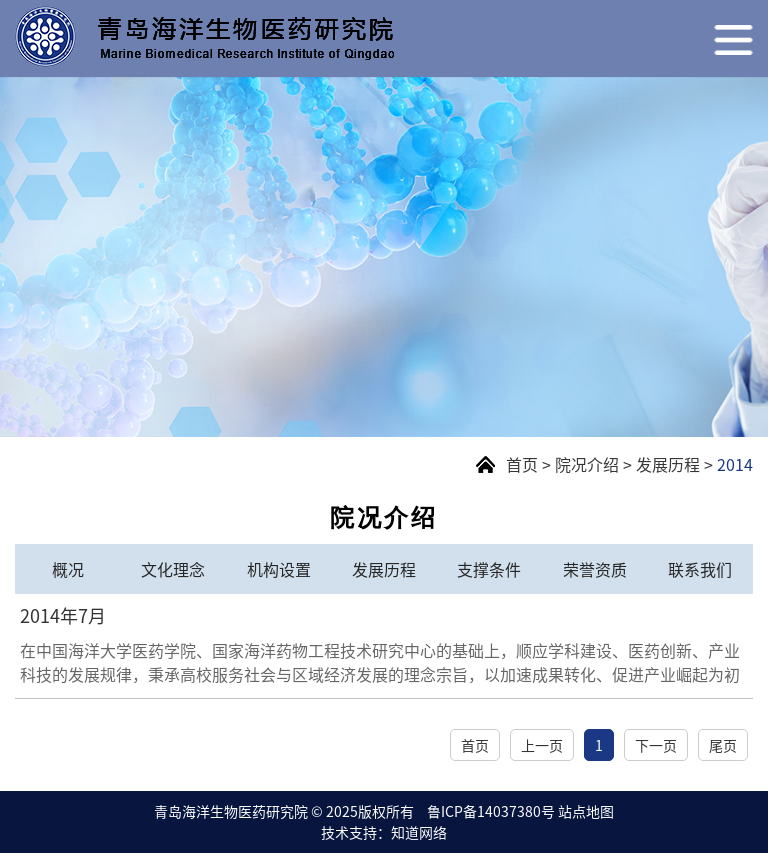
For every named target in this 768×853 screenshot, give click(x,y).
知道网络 (419, 832)
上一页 (542, 745)
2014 (735, 464)
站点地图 (586, 811)
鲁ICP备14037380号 (491, 811)
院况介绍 (587, 464)
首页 (522, 464)
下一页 (656, 745)
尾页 (723, 745)
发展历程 (668, 464)
